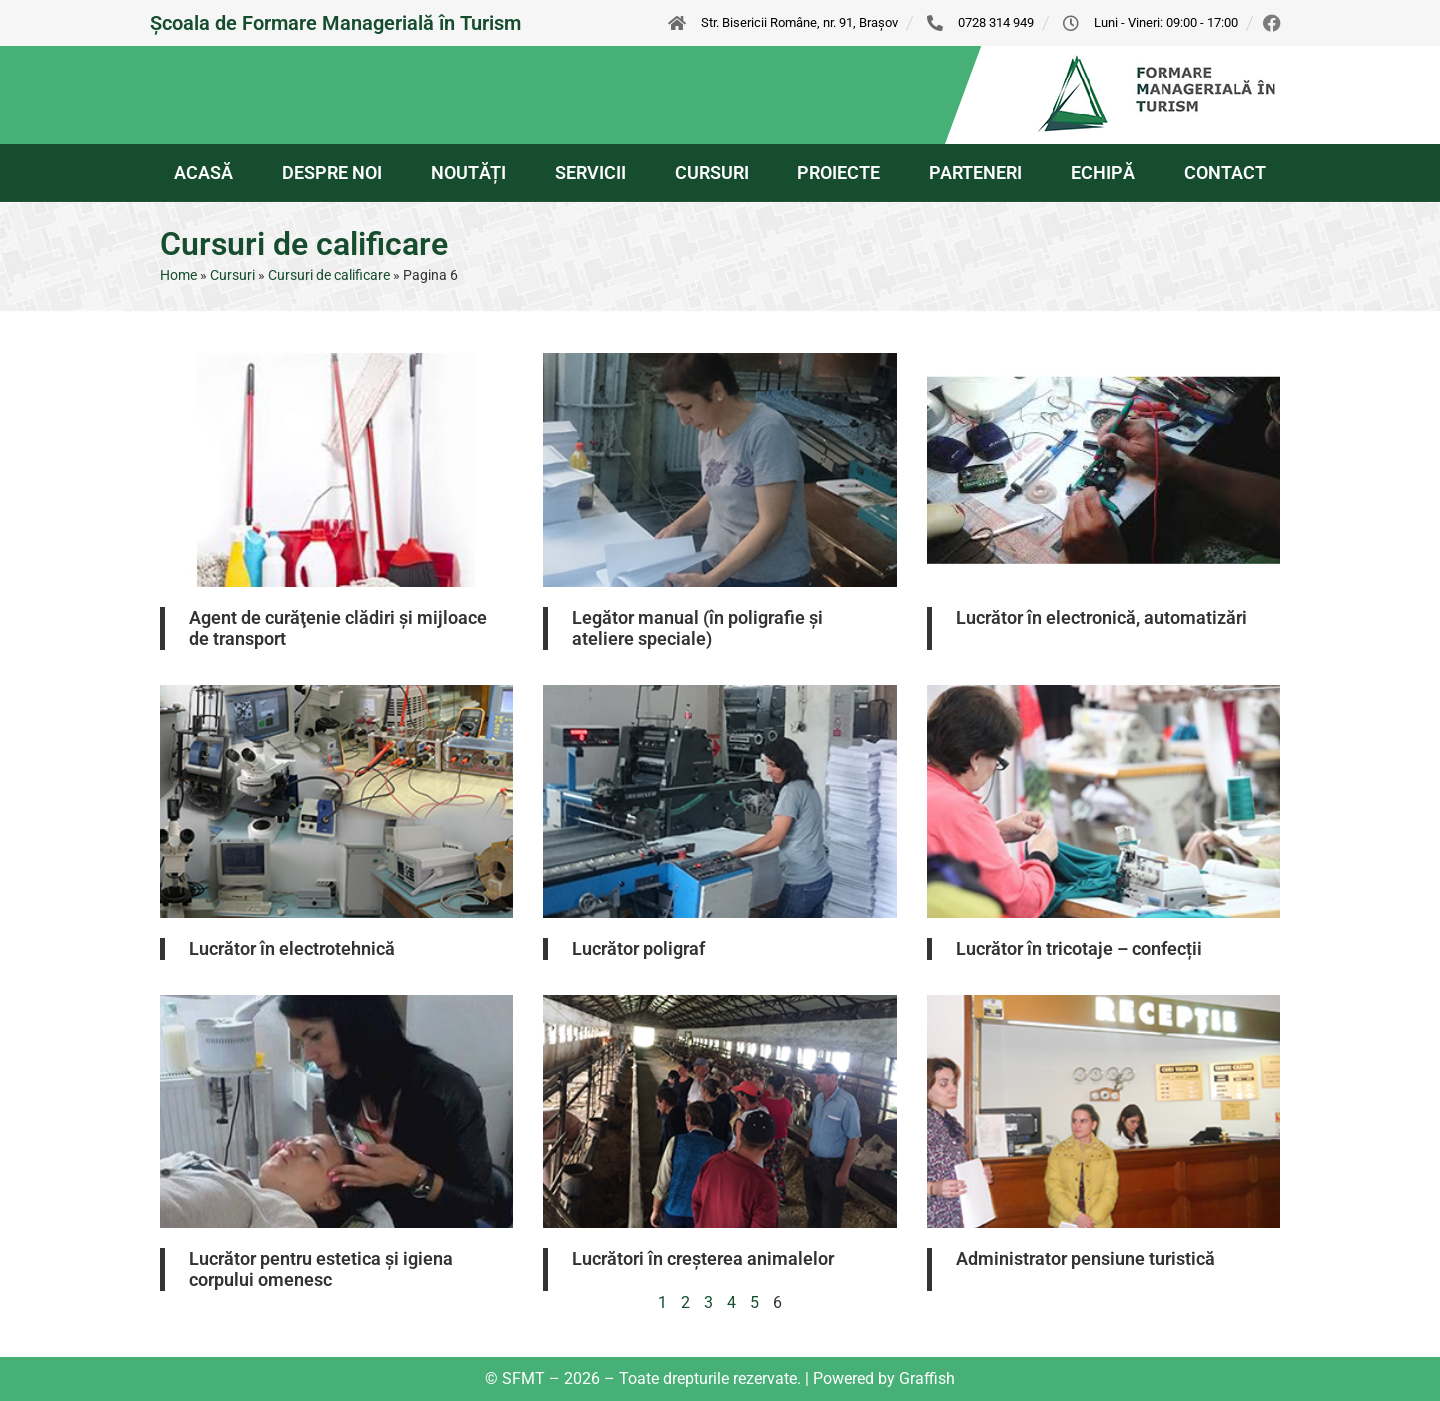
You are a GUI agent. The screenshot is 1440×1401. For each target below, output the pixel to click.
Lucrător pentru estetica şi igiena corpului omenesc (321, 1269)
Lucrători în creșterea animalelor (703, 1258)
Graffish (927, 1378)
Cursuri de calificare (329, 275)
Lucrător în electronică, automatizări (1101, 617)
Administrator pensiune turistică (1085, 1258)
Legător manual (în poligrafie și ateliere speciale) (697, 628)
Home (178, 275)
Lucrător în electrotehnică (292, 948)
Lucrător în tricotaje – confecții (1079, 948)
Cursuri (232, 275)
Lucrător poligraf (638, 948)
